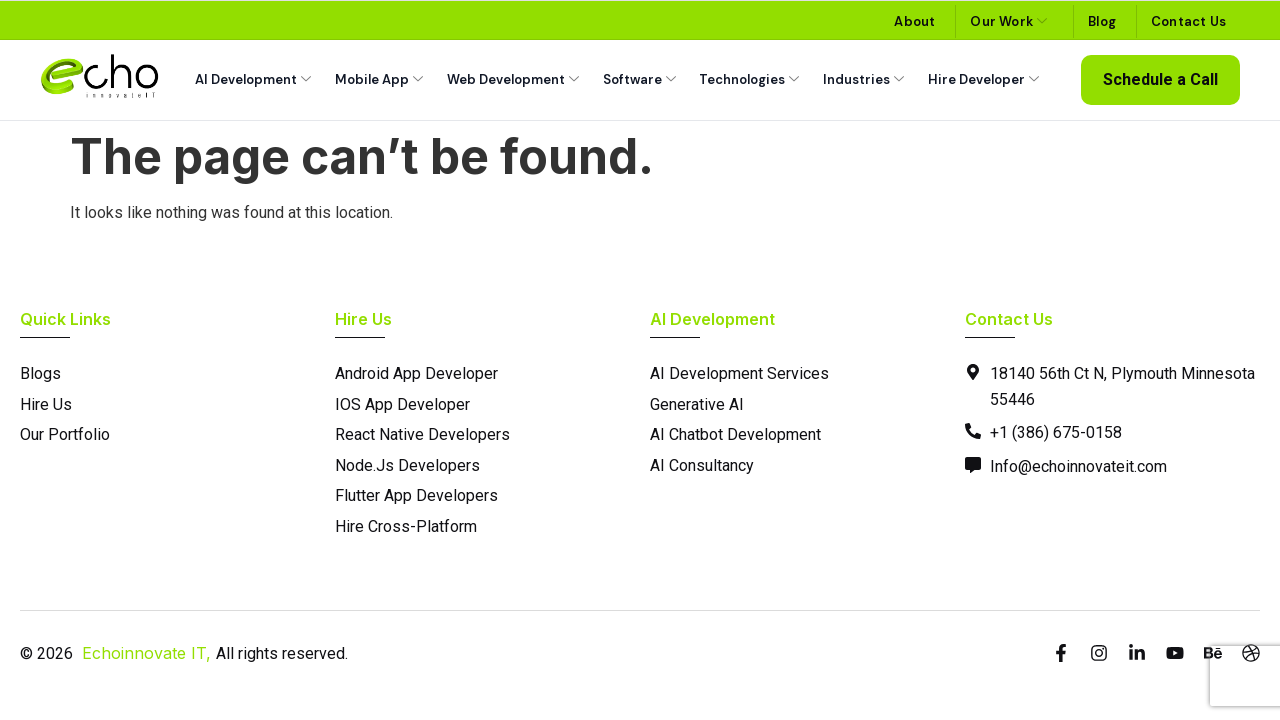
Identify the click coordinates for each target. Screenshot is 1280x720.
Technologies (749, 79)
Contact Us (1188, 21)
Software (639, 79)
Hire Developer (983, 79)
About (914, 21)
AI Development (253, 79)
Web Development (513, 79)
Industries (863, 79)
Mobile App (379, 79)
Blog (1102, 21)
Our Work (1008, 21)
